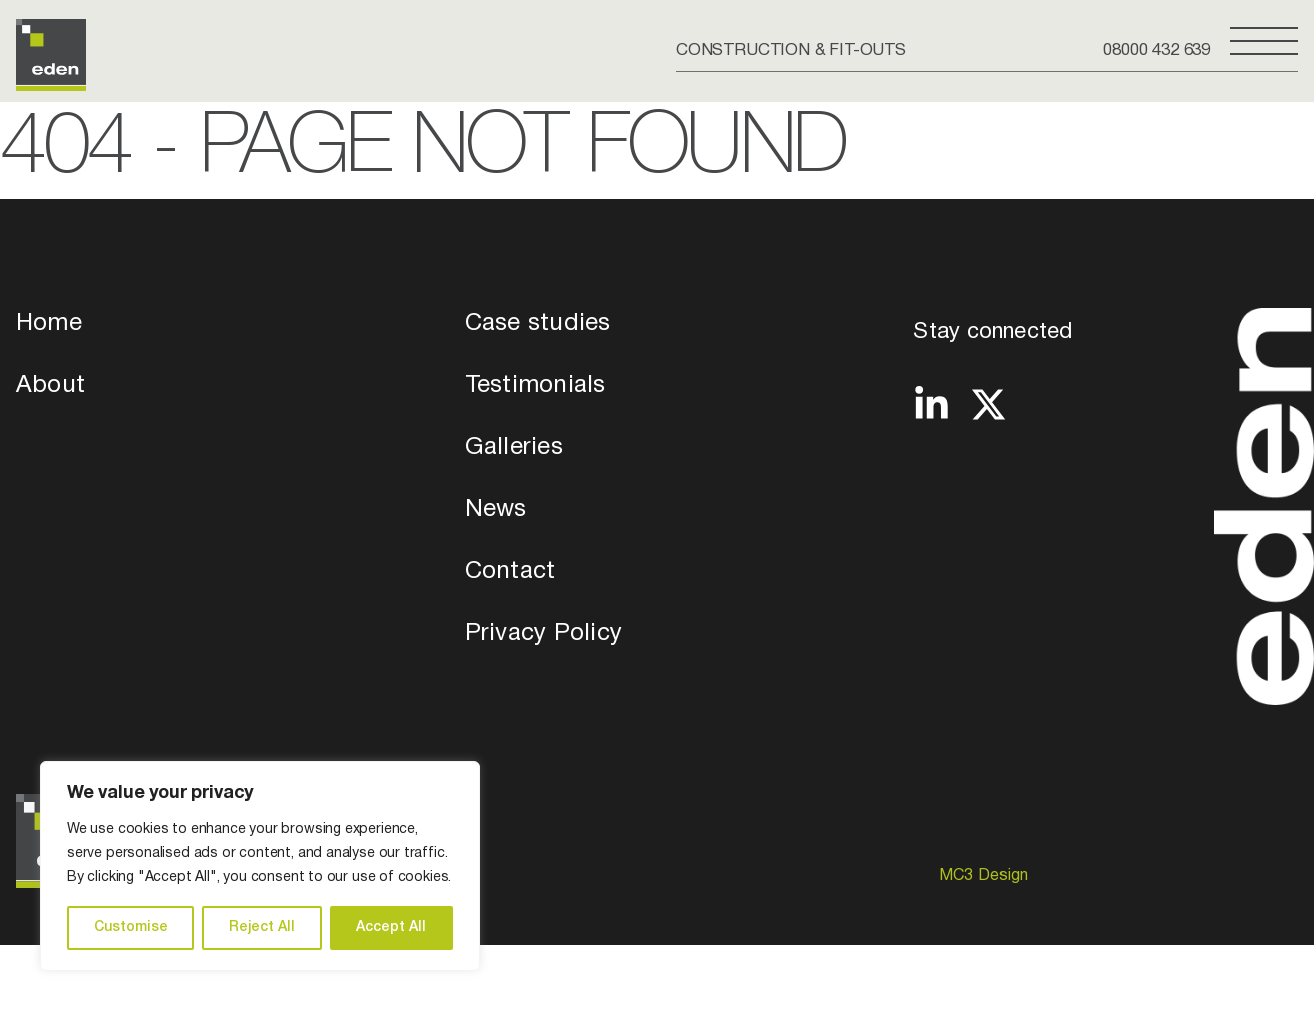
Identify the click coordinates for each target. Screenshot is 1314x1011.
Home (49, 324)
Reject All (262, 927)
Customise (131, 927)
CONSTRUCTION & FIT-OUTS (791, 50)
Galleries (514, 448)
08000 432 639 (1156, 50)
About (50, 386)
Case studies (538, 324)
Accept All (391, 927)
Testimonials (535, 386)
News (496, 510)
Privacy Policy (543, 634)
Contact (510, 572)
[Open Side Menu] (1264, 49)
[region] (260, 866)
